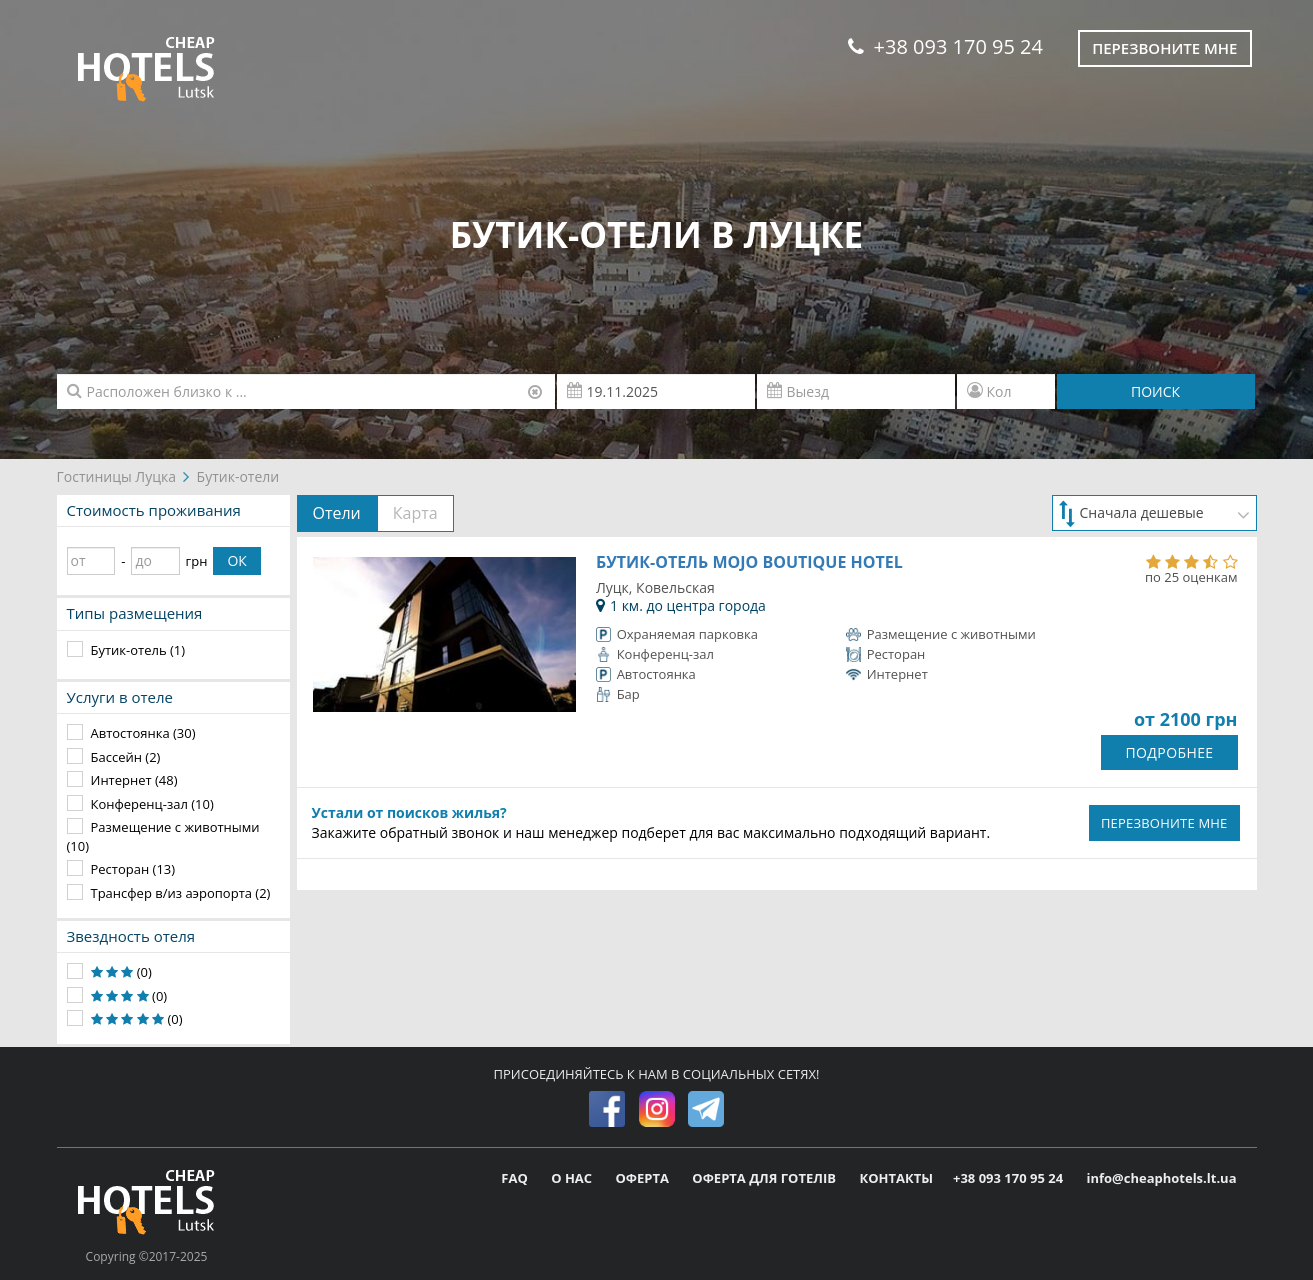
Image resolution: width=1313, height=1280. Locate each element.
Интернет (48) (134, 780)
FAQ (516, 1178)
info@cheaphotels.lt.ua (1161, 1178)
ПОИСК (1155, 391)
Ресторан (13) (133, 869)
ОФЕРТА (644, 1178)
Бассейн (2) (126, 757)
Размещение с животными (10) (163, 836)
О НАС (573, 1178)
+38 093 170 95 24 (945, 46)
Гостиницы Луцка (116, 476)
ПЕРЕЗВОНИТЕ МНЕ (1164, 823)
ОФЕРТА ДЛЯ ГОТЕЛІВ (765, 1178)
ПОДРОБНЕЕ (1169, 752)
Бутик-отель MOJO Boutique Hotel (749, 562)
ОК (236, 560)
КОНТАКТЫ (896, 1178)
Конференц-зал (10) (152, 804)
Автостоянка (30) (143, 733)
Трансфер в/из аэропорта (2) (181, 893)
